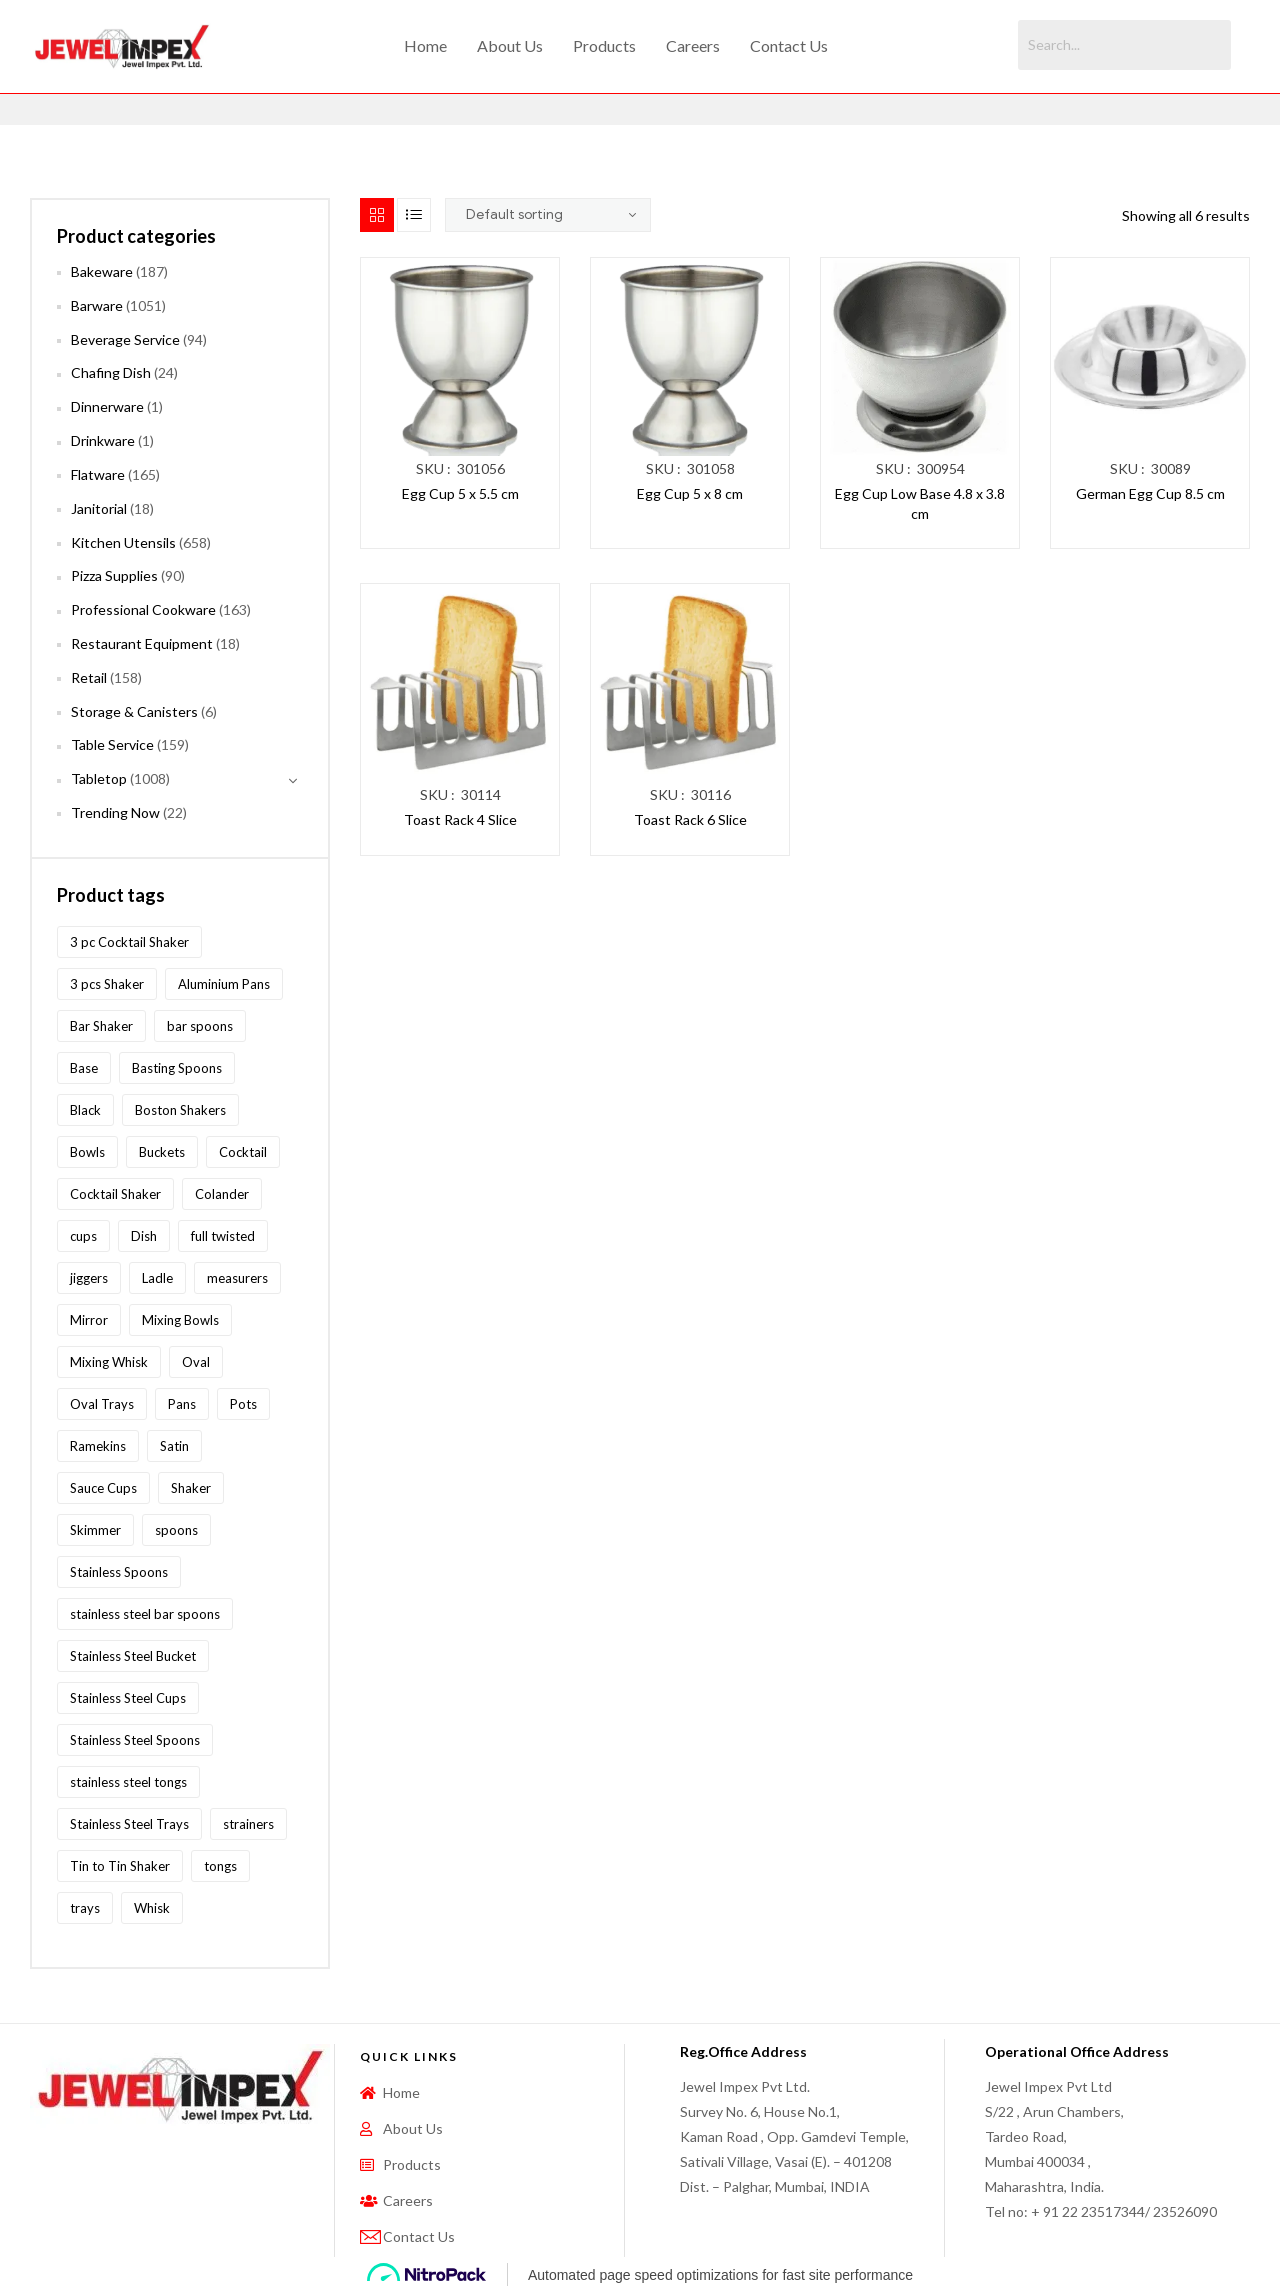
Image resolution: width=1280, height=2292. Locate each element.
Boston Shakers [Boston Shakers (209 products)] (180, 1110)
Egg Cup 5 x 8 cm (690, 493)
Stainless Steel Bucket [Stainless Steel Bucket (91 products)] (133, 1656)
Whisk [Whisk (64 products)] (152, 1908)
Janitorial (99, 508)
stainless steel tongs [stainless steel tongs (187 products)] (128, 1782)
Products (604, 45)
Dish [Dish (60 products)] (144, 1236)
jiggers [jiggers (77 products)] (89, 1278)
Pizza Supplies (114, 575)
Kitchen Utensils (123, 542)
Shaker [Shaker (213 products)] (191, 1488)
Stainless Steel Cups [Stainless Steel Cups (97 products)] (128, 1698)
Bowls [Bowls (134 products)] (87, 1152)
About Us (510, 45)
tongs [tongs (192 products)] (220, 1866)
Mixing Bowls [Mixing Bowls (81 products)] (180, 1320)
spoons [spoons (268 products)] (176, 1530)
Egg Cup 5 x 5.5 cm (460, 493)
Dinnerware (107, 406)
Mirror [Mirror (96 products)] (89, 1320)
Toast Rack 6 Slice (690, 819)
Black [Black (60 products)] (85, 1110)
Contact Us (789, 45)
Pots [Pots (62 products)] (243, 1404)
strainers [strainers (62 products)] (248, 1824)
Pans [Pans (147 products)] (182, 1404)
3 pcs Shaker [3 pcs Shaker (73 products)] (107, 984)
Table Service (112, 744)
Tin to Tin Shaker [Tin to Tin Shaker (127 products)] (120, 1866)
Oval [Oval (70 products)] (196, 1362)
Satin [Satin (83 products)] (174, 1446)
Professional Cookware (143, 609)
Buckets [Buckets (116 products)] (162, 1152)
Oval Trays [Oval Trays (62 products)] (102, 1404)
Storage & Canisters (134, 711)
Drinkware (103, 440)
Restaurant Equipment (142, 643)
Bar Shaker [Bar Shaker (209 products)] (101, 1026)
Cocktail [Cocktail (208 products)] (243, 1152)
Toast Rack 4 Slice (460, 819)
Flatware (98, 474)
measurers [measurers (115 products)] (237, 1278)
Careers (693, 45)
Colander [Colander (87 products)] (222, 1194)
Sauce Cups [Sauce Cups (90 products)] (103, 1488)
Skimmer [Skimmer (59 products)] (95, 1530)
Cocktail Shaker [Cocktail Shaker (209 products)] (115, 1194)
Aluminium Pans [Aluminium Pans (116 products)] (224, 984)
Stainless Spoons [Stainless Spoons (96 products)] (119, 1572)
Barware (97, 305)
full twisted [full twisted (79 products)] (223, 1236)
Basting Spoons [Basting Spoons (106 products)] (177, 1068)
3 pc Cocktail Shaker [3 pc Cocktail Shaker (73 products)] (129, 942)
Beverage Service (125, 339)
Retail (89, 677)
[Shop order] (548, 215)
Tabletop (99, 778)
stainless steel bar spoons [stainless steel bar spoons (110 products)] (145, 1614)
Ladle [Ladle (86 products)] (157, 1278)
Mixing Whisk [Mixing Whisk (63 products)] (109, 1362)
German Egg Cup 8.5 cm (1150, 493)
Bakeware (102, 271)
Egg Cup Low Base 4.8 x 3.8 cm (920, 503)
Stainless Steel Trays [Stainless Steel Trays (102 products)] (129, 1824)
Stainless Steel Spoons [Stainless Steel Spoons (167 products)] (135, 1740)
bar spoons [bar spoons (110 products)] (200, 1026)
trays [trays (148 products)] (85, 1908)
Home (425, 45)
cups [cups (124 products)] (83, 1236)
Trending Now (115, 812)
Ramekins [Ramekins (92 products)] (98, 1446)
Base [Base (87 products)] (84, 1068)
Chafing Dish (111, 372)
